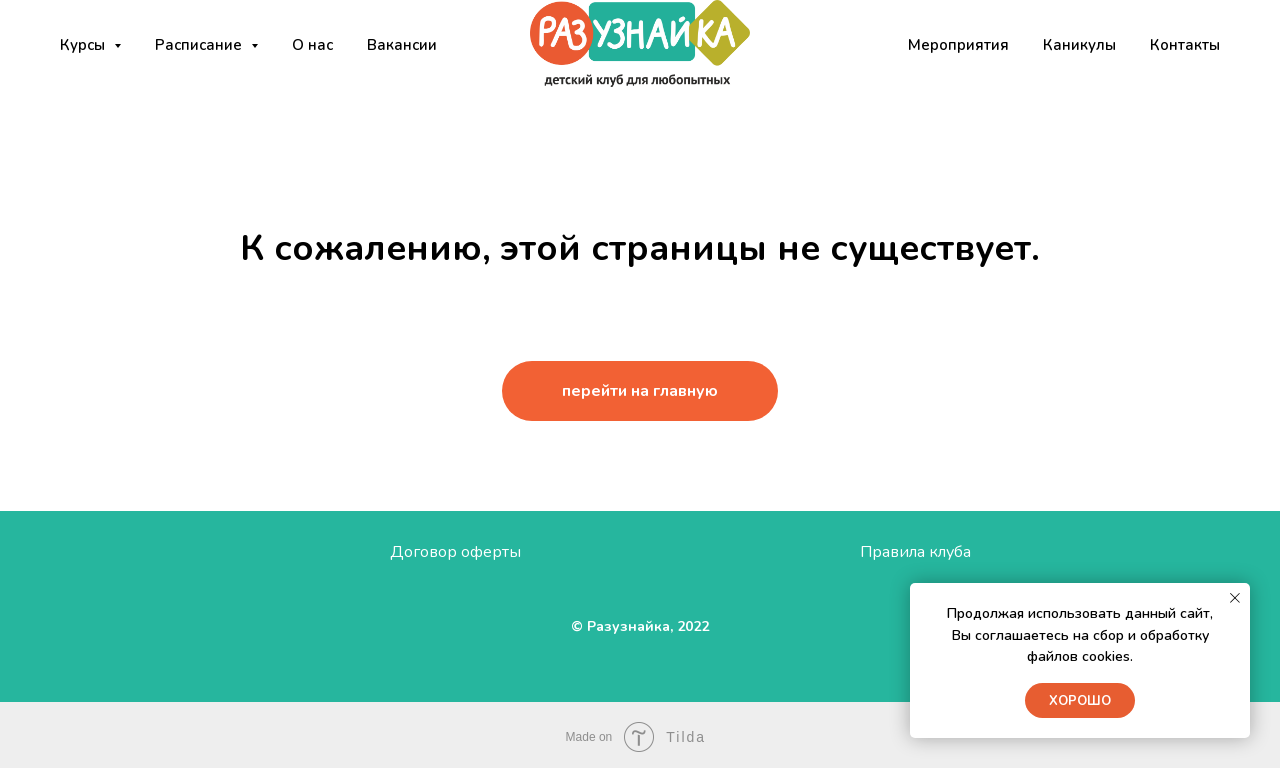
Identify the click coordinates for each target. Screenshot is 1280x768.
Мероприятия (958, 45)
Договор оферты (455, 552)
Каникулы (1079, 45)
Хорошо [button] (1080, 701)
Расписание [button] (200, 45)
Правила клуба (915, 552)
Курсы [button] (84, 45)
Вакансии (402, 45)
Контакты (1185, 45)
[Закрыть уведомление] (1235, 598)
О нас (312, 45)
